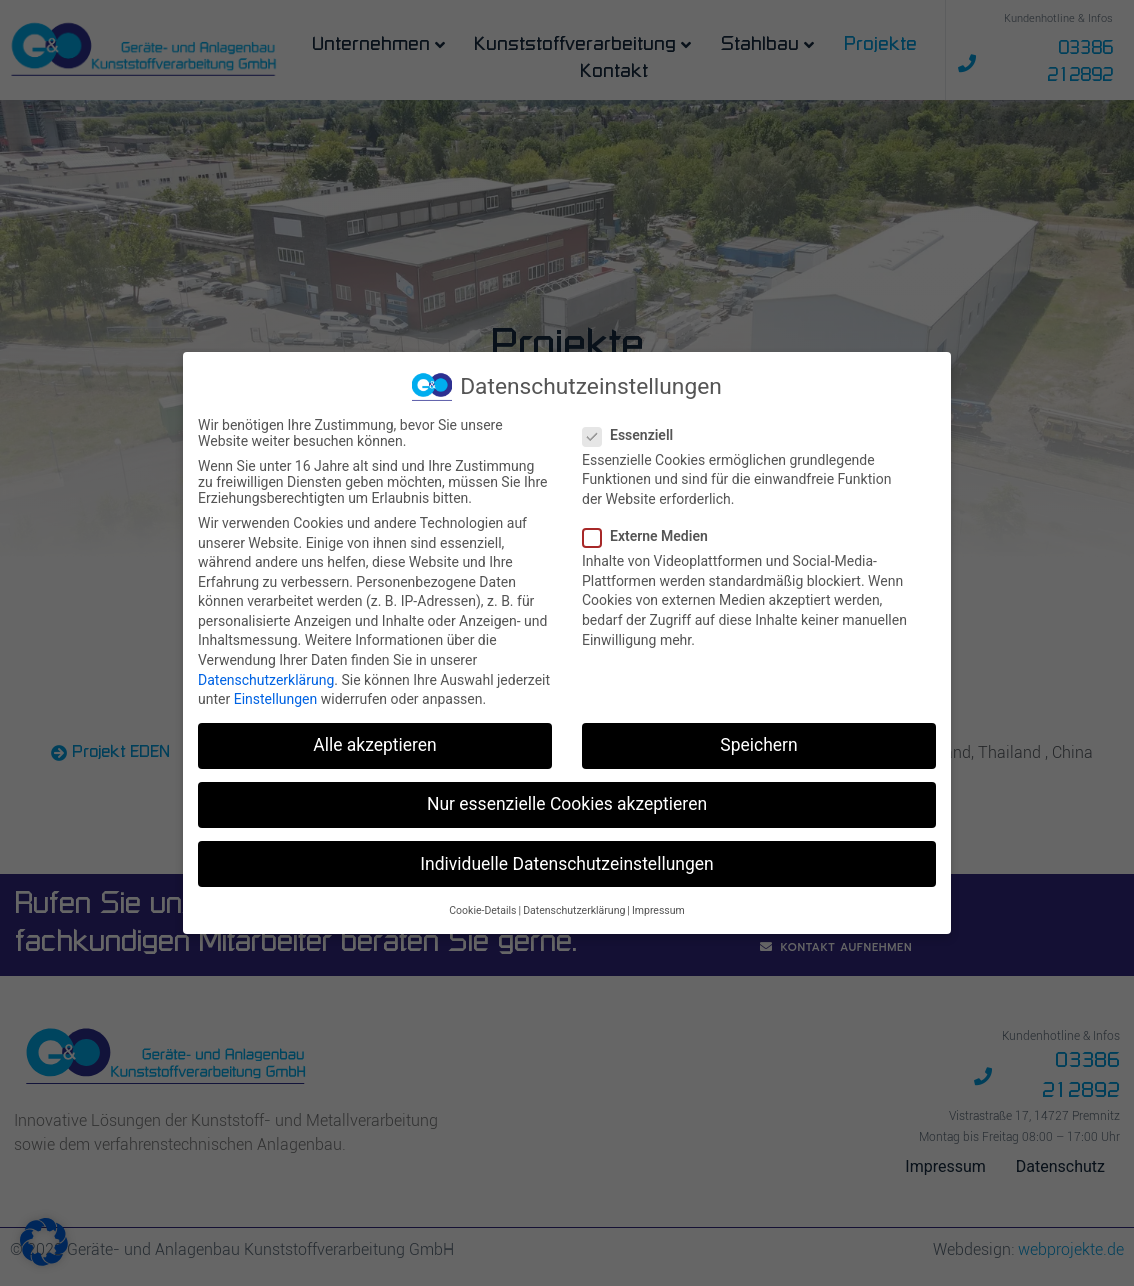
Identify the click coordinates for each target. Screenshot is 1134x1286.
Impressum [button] (658, 910)
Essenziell (634, 435)
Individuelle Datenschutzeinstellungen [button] (566, 863)
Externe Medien (651, 536)
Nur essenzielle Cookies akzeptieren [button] (567, 804)
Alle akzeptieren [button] (375, 745)
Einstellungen (276, 699)
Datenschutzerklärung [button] (574, 910)
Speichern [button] (758, 745)
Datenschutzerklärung (266, 680)
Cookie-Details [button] (482, 910)
